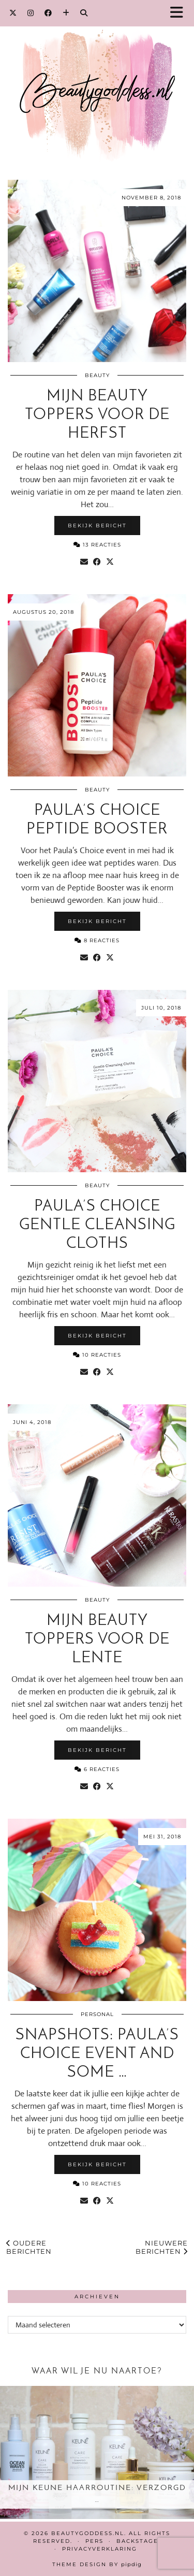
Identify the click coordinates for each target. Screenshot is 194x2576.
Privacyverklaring (99, 2548)
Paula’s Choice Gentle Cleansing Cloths (97, 1225)
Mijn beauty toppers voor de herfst (97, 415)
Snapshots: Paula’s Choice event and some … (97, 2054)
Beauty (97, 375)
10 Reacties (97, 1354)
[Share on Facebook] (97, 562)
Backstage (137, 2541)
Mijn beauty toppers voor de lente (97, 1639)
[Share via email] (84, 562)
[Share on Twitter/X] (109, 562)
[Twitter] (13, 13)
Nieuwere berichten (162, 2247)
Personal (97, 2014)
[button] (180, 13)
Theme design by (97, 2564)
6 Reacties (97, 1769)
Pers (94, 2541)
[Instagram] (30, 13)
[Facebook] (48, 13)
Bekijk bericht (97, 525)
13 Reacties (97, 544)
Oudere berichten (29, 2247)
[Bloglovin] (66, 13)
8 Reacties (97, 940)
